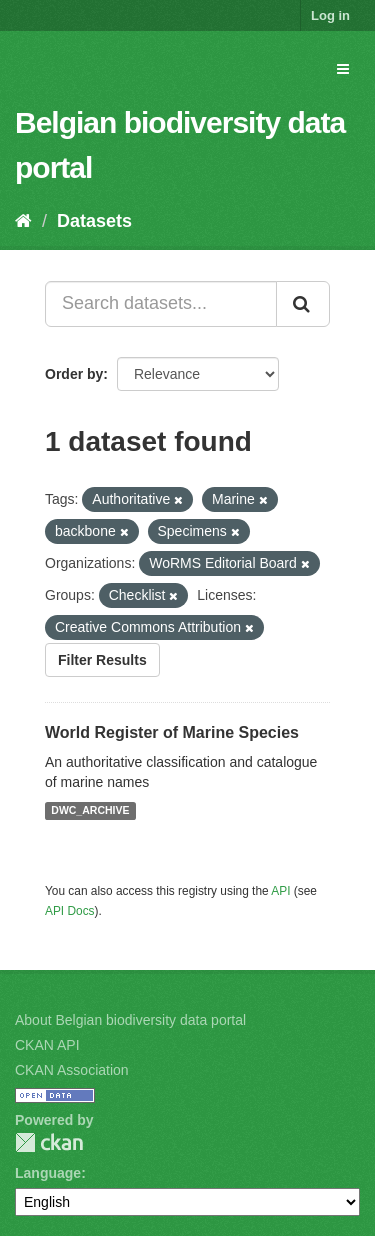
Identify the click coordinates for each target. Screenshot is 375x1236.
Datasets (94, 221)
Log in (330, 15)
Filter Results (102, 660)
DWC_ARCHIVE (90, 811)
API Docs (70, 911)
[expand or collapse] (343, 69)
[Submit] (303, 304)
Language (48, 1173)
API (280, 891)
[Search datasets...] (161, 304)
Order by (74, 374)
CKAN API (47, 1045)
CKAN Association (72, 1070)
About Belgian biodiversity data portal (130, 1020)
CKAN (49, 1142)
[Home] (23, 221)
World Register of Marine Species (172, 732)
